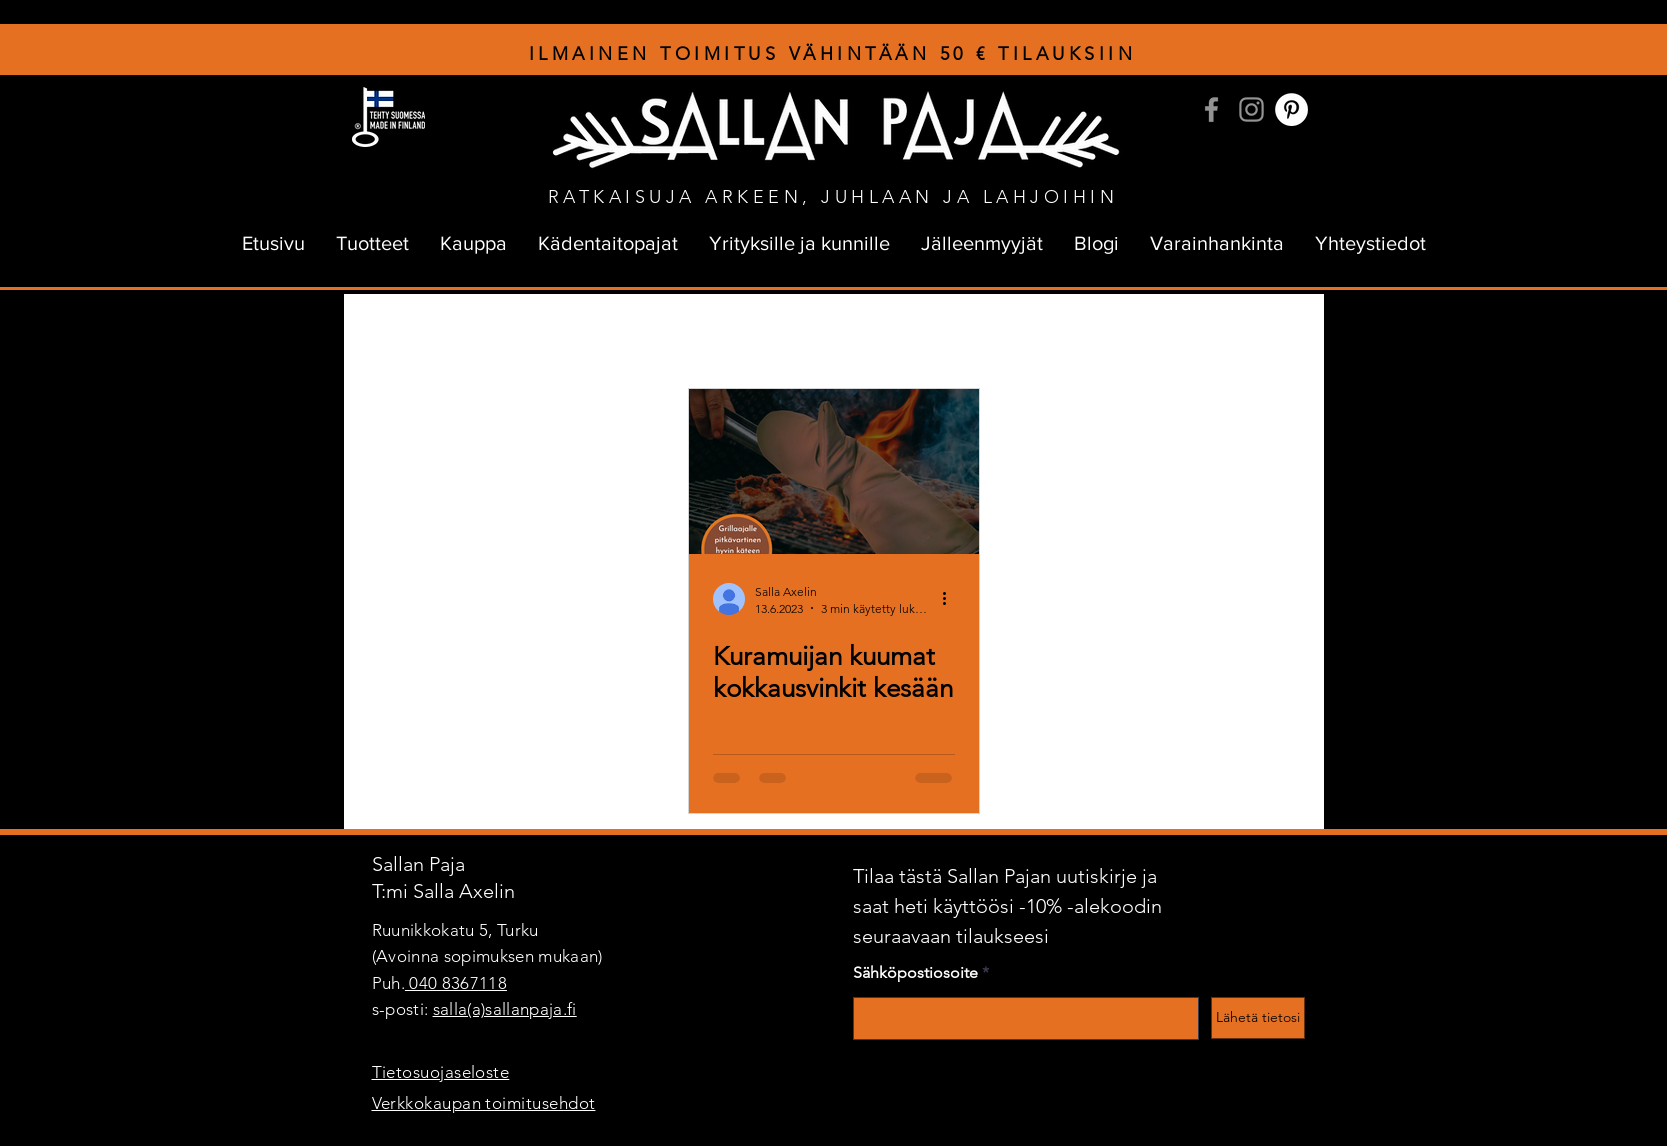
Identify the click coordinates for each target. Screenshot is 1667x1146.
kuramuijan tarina (657, 333)
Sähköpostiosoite (915, 973)
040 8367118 (456, 983)
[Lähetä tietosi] (1258, 1018)
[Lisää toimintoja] (952, 599)
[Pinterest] (1291, 109)
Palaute (1061, 333)
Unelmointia (882, 333)
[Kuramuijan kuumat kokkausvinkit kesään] (834, 471)
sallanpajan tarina (510, 333)
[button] (1278, 336)
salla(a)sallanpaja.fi (505, 1009)
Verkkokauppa (1168, 333)
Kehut (979, 333)
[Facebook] (1211, 109)
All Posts (390, 333)
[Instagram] (1251, 109)
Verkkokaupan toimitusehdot (484, 1103)
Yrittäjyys (778, 333)
